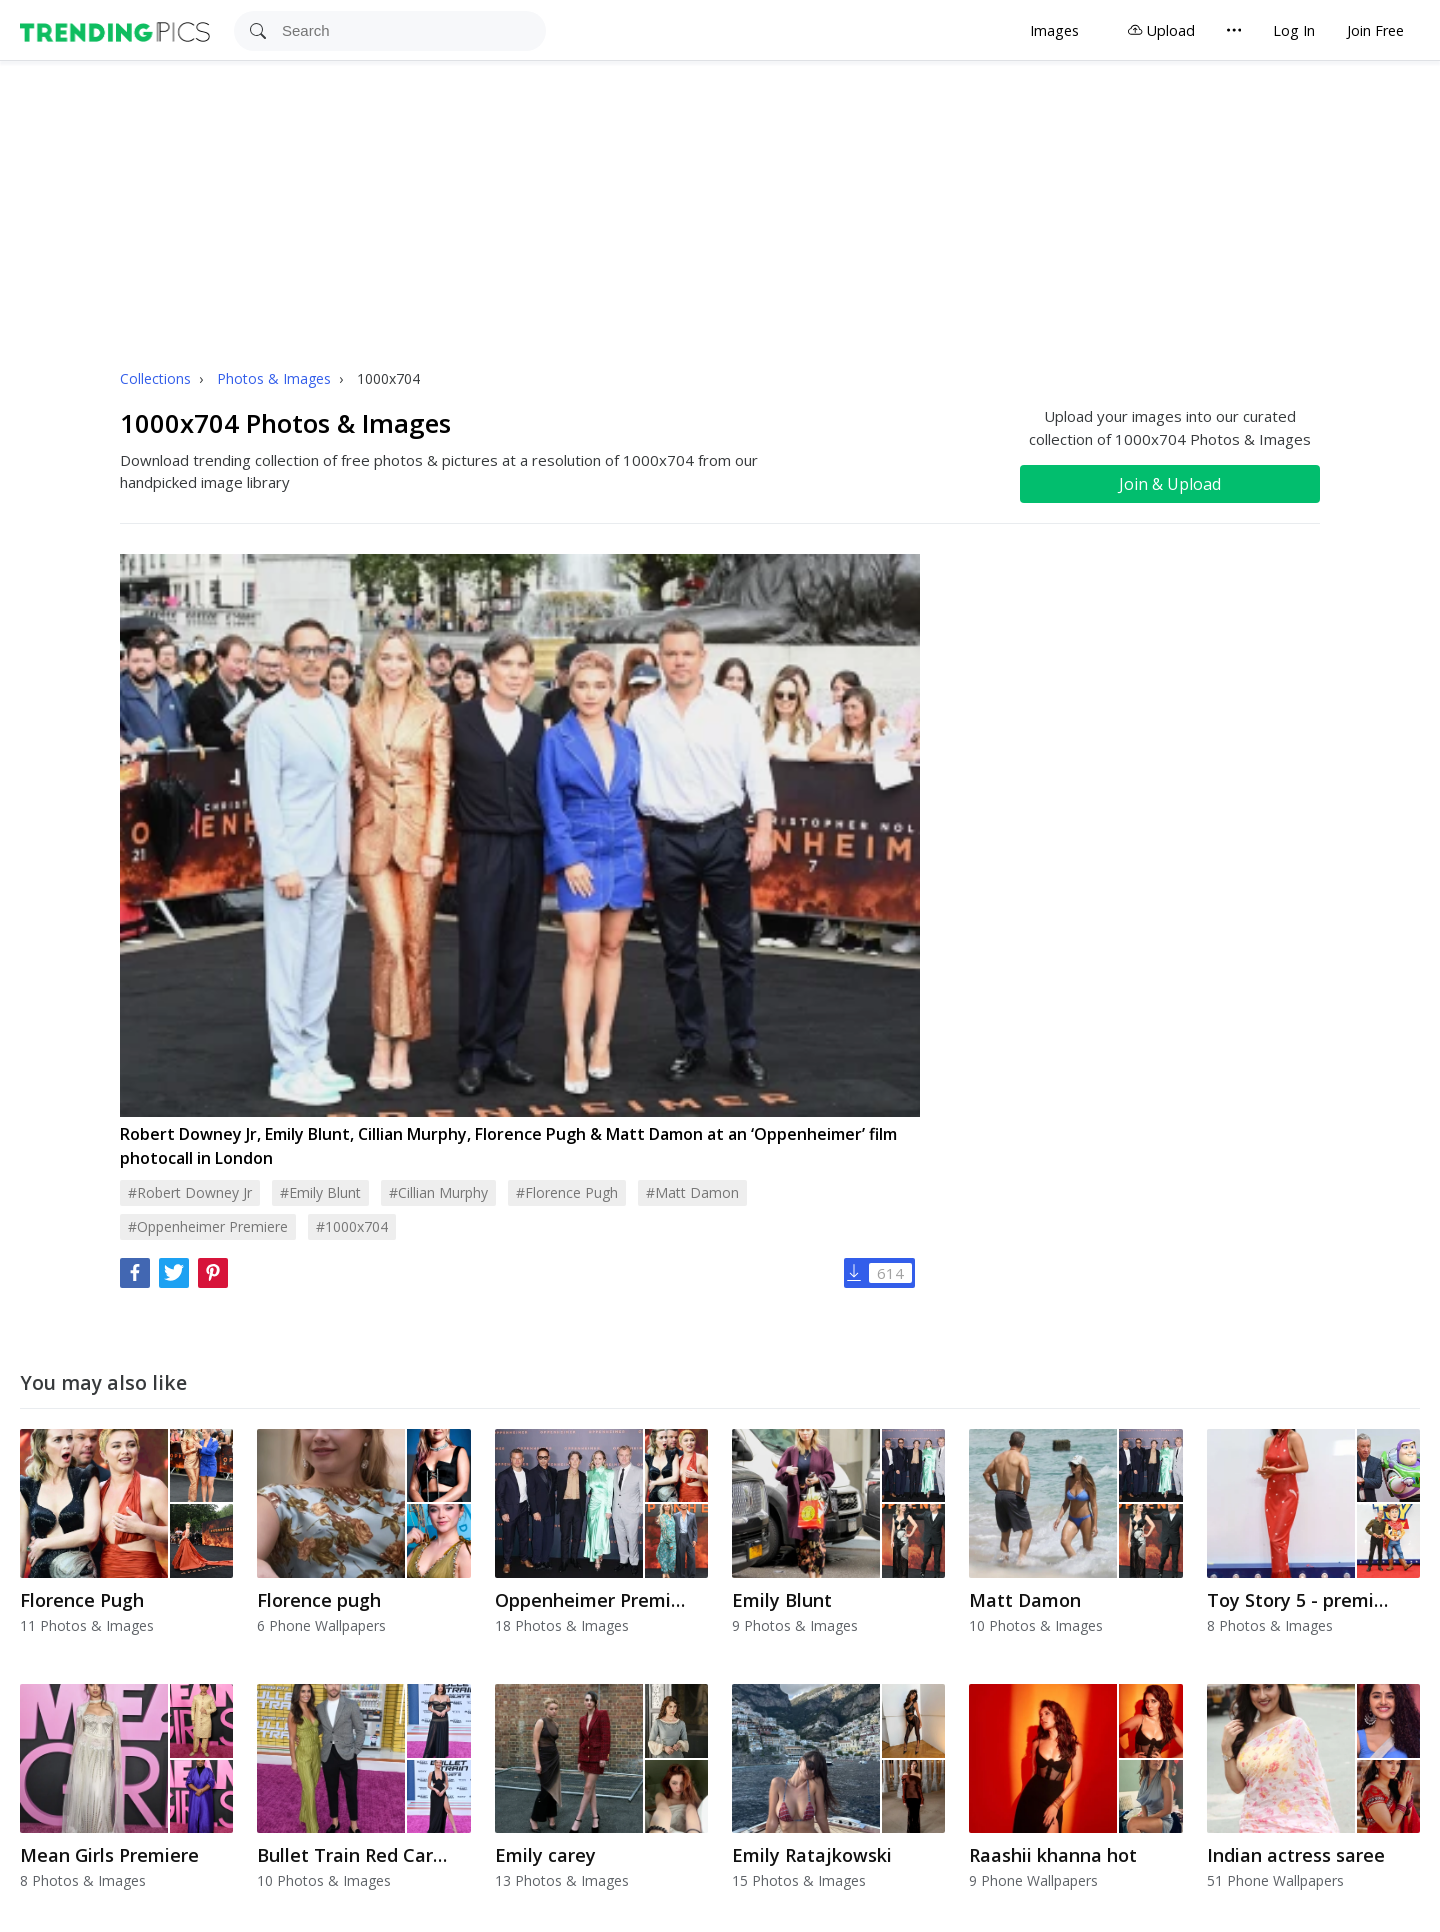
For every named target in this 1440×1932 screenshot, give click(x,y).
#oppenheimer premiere (208, 1226)
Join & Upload (1170, 484)
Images (1054, 30)
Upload (1161, 30)
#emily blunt (320, 1192)
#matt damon (692, 1192)
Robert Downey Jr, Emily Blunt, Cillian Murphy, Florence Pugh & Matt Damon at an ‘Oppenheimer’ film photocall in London (508, 1146)
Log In (1294, 30)
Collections (157, 378)
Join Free (1375, 30)
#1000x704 (352, 1226)
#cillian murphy (438, 1192)
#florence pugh (567, 1192)
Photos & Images (276, 378)
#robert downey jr (190, 1192)
